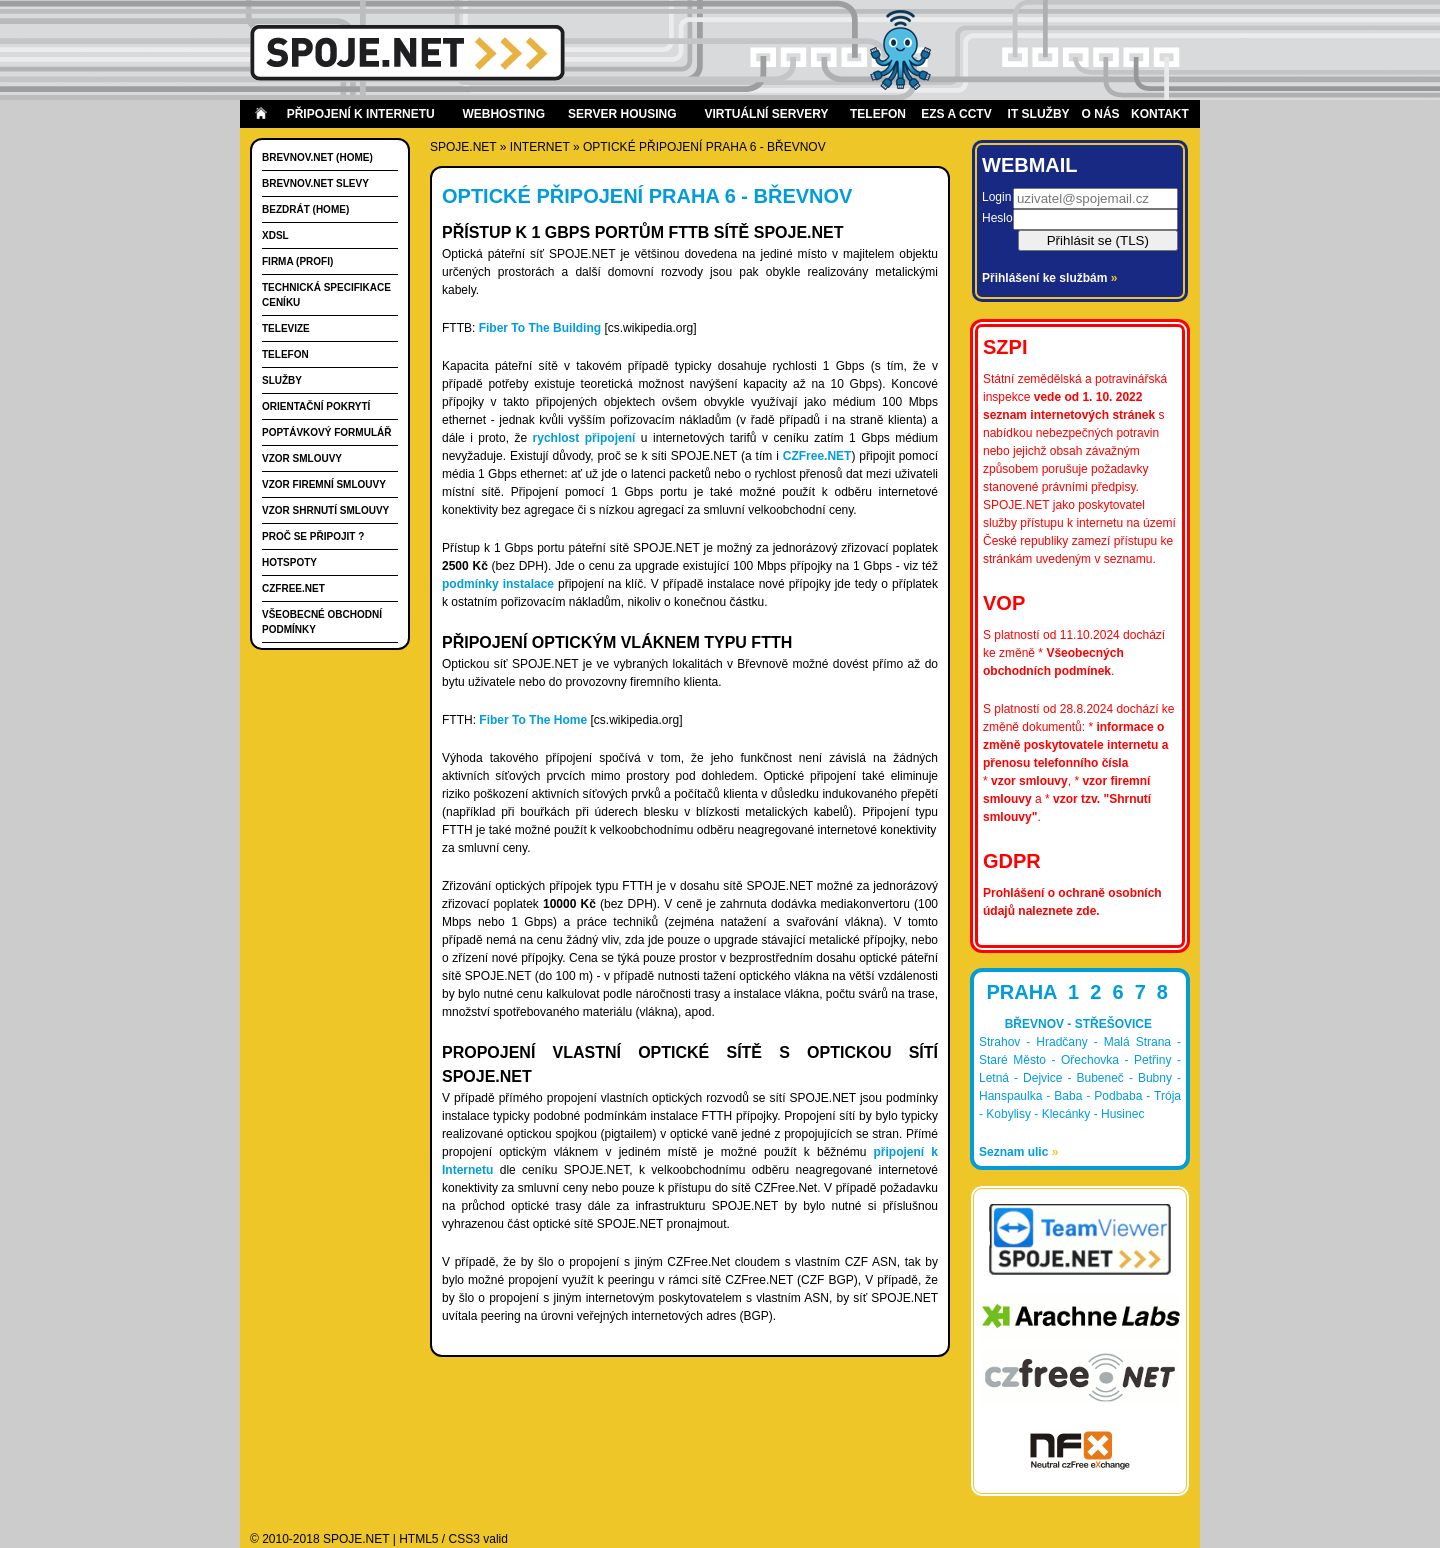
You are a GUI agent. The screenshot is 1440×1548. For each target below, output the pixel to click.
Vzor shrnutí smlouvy (325, 510)
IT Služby (1039, 114)
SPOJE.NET (463, 147)
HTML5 (418, 1539)
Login (996, 197)
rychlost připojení (584, 438)
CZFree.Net (293, 588)
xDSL (275, 235)
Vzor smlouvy (302, 458)
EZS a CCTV (956, 114)
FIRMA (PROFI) (297, 261)
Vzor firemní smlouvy (324, 484)
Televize (286, 328)
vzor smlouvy (1029, 781)
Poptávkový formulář (326, 432)
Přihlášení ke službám (1049, 278)
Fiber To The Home (533, 720)
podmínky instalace (498, 584)
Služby (282, 380)
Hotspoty (289, 562)
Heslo (997, 218)
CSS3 (464, 1539)
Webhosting (503, 114)
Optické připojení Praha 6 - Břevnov (704, 147)
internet (540, 147)
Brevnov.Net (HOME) (317, 157)
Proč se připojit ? (313, 536)
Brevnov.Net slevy (315, 183)
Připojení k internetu (361, 114)
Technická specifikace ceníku (326, 295)
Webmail (1030, 165)
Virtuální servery (766, 114)
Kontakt (1160, 114)
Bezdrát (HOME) (305, 209)
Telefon (878, 114)
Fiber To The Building (540, 328)
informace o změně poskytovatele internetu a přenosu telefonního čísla (1075, 745)
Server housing (622, 114)
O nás (1101, 114)
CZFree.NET (817, 456)
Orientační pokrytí (316, 406)
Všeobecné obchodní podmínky (322, 622)
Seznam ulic (1018, 1152)
